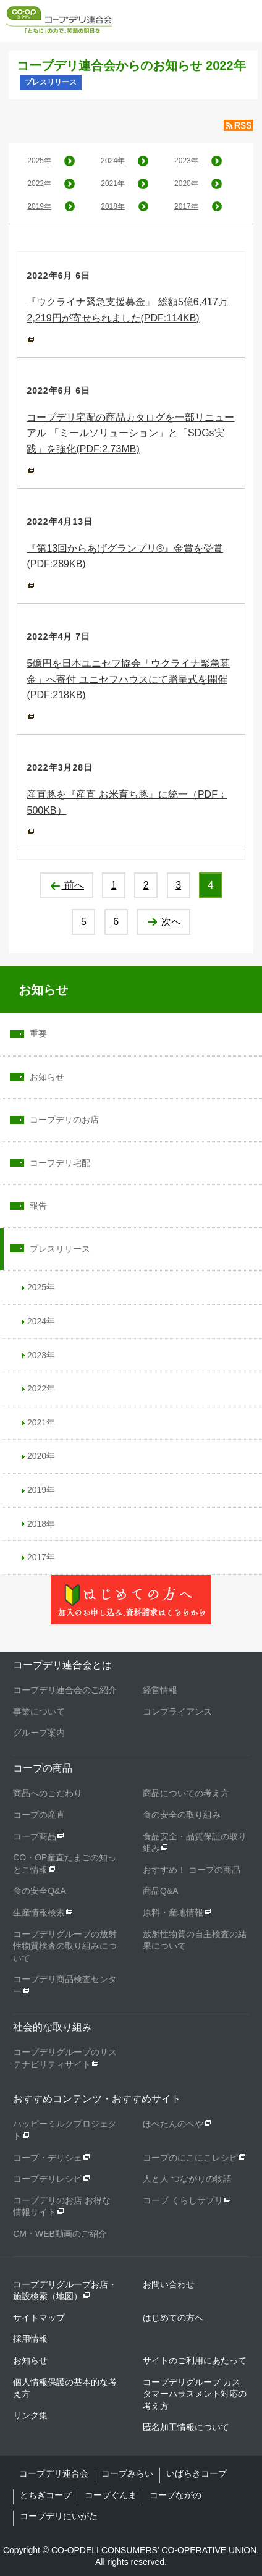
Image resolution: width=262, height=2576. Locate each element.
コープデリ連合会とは (62, 1665)
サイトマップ (39, 2318)
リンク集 (30, 2415)
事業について (39, 1712)
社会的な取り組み (52, 2027)
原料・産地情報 (173, 1912)
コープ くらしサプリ (183, 2200)
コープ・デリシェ (47, 2158)
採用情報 (30, 2339)
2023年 (186, 160)
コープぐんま (111, 2495)
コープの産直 (39, 1815)
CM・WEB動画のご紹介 (60, 2234)
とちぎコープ (46, 2495)
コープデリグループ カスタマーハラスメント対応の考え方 (195, 2394)
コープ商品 (34, 1836)
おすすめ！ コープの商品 (191, 1870)
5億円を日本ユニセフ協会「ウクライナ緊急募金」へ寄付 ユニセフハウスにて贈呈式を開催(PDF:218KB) (128, 679)
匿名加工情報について (186, 2427)
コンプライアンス (177, 1712)
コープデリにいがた (59, 2516)
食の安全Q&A (39, 1891)
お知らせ (43, 990)
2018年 (113, 206)
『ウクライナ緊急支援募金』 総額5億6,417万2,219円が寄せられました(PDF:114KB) (127, 310)
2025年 (39, 160)
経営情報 (160, 1690)
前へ (66, 885)
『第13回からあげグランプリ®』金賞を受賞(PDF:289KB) (125, 556)
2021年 (113, 183)
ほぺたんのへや (173, 2124)
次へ (163, 921)
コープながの (175, 2495)
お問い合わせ (169, 2284)
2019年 (39, 206)
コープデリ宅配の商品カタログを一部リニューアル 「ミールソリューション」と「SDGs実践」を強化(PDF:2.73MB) (130, 433)
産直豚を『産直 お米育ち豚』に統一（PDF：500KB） (127, 802)
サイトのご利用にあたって (195, 2360)
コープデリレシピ (47, 2179)
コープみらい (127, 2473)
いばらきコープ (196, 2473)
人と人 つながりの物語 (187, 2179)
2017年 (186, 206)
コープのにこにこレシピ (190, 2158)
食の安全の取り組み (182, 1815)
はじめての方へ (173, 2318)
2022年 (39, 183)
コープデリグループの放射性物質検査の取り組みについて (65, 1946)
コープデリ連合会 (53, 2473)
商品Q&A (161, 1891)
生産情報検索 (39, 1912)
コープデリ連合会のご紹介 (65, 1690)
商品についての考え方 (186, 1793)
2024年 (113, 160)
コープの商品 (42, 1768)
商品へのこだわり (47, 1793)
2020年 (186, 183)
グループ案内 (39, 1733)
